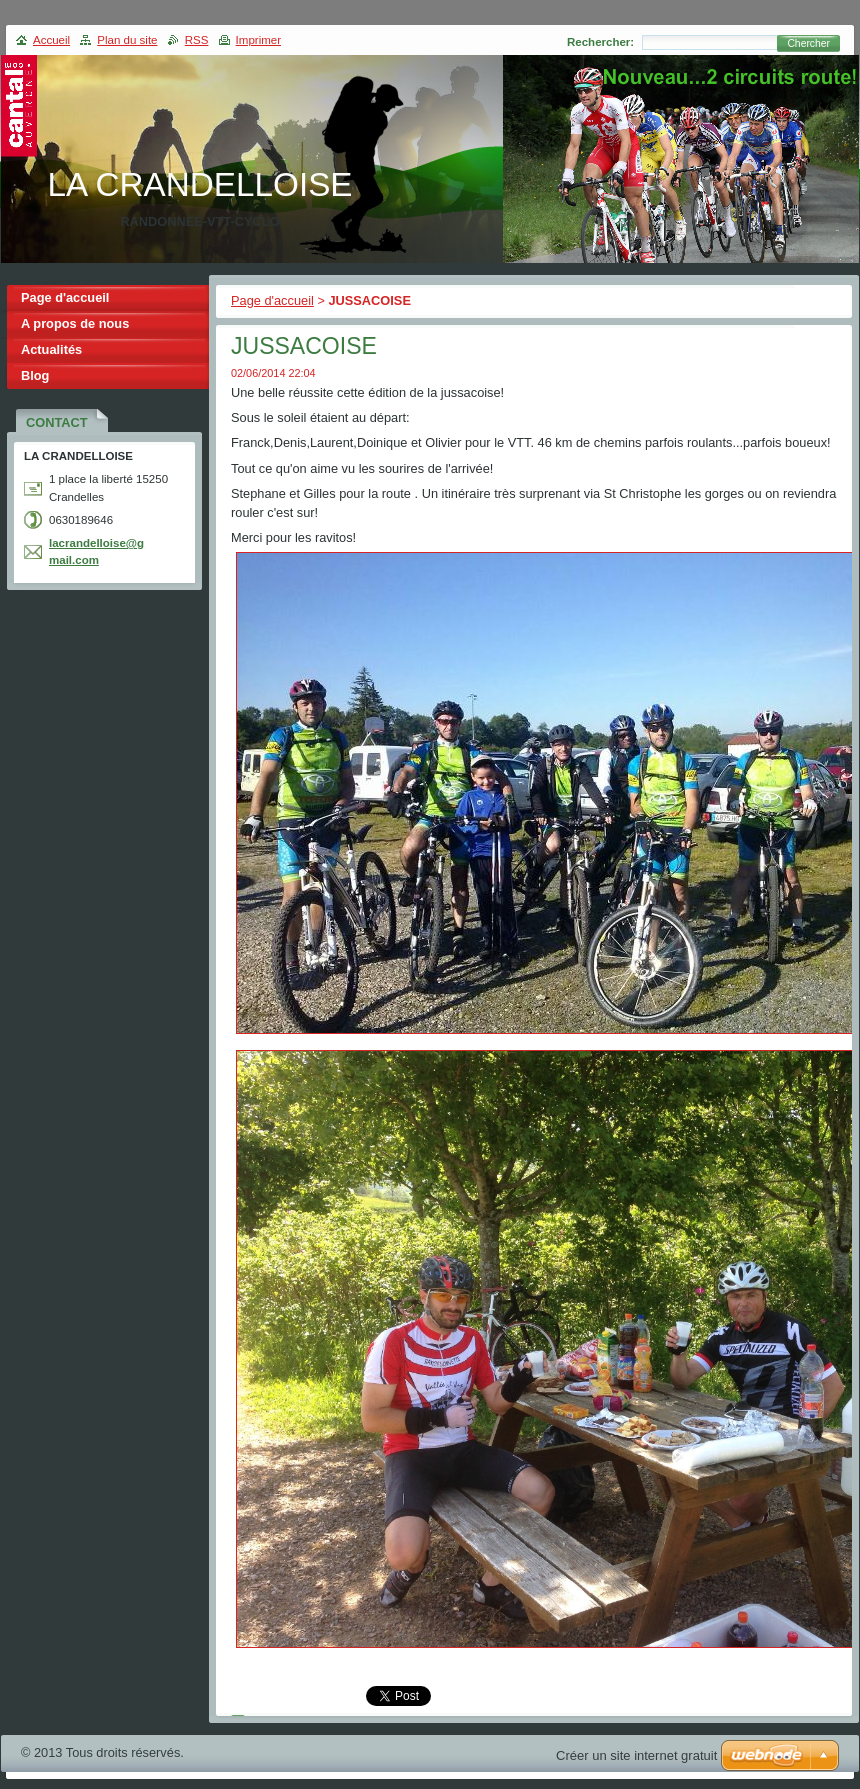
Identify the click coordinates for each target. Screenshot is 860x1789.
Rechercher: (600, 42)
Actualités (51, 349)
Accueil (51, 40)
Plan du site (127, 40)
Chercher (808, 43)
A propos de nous (75, 323)
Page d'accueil (272, 300)
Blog (35, 375)
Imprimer (258, 40)
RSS (197, 40)
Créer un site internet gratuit (636, 1755)
